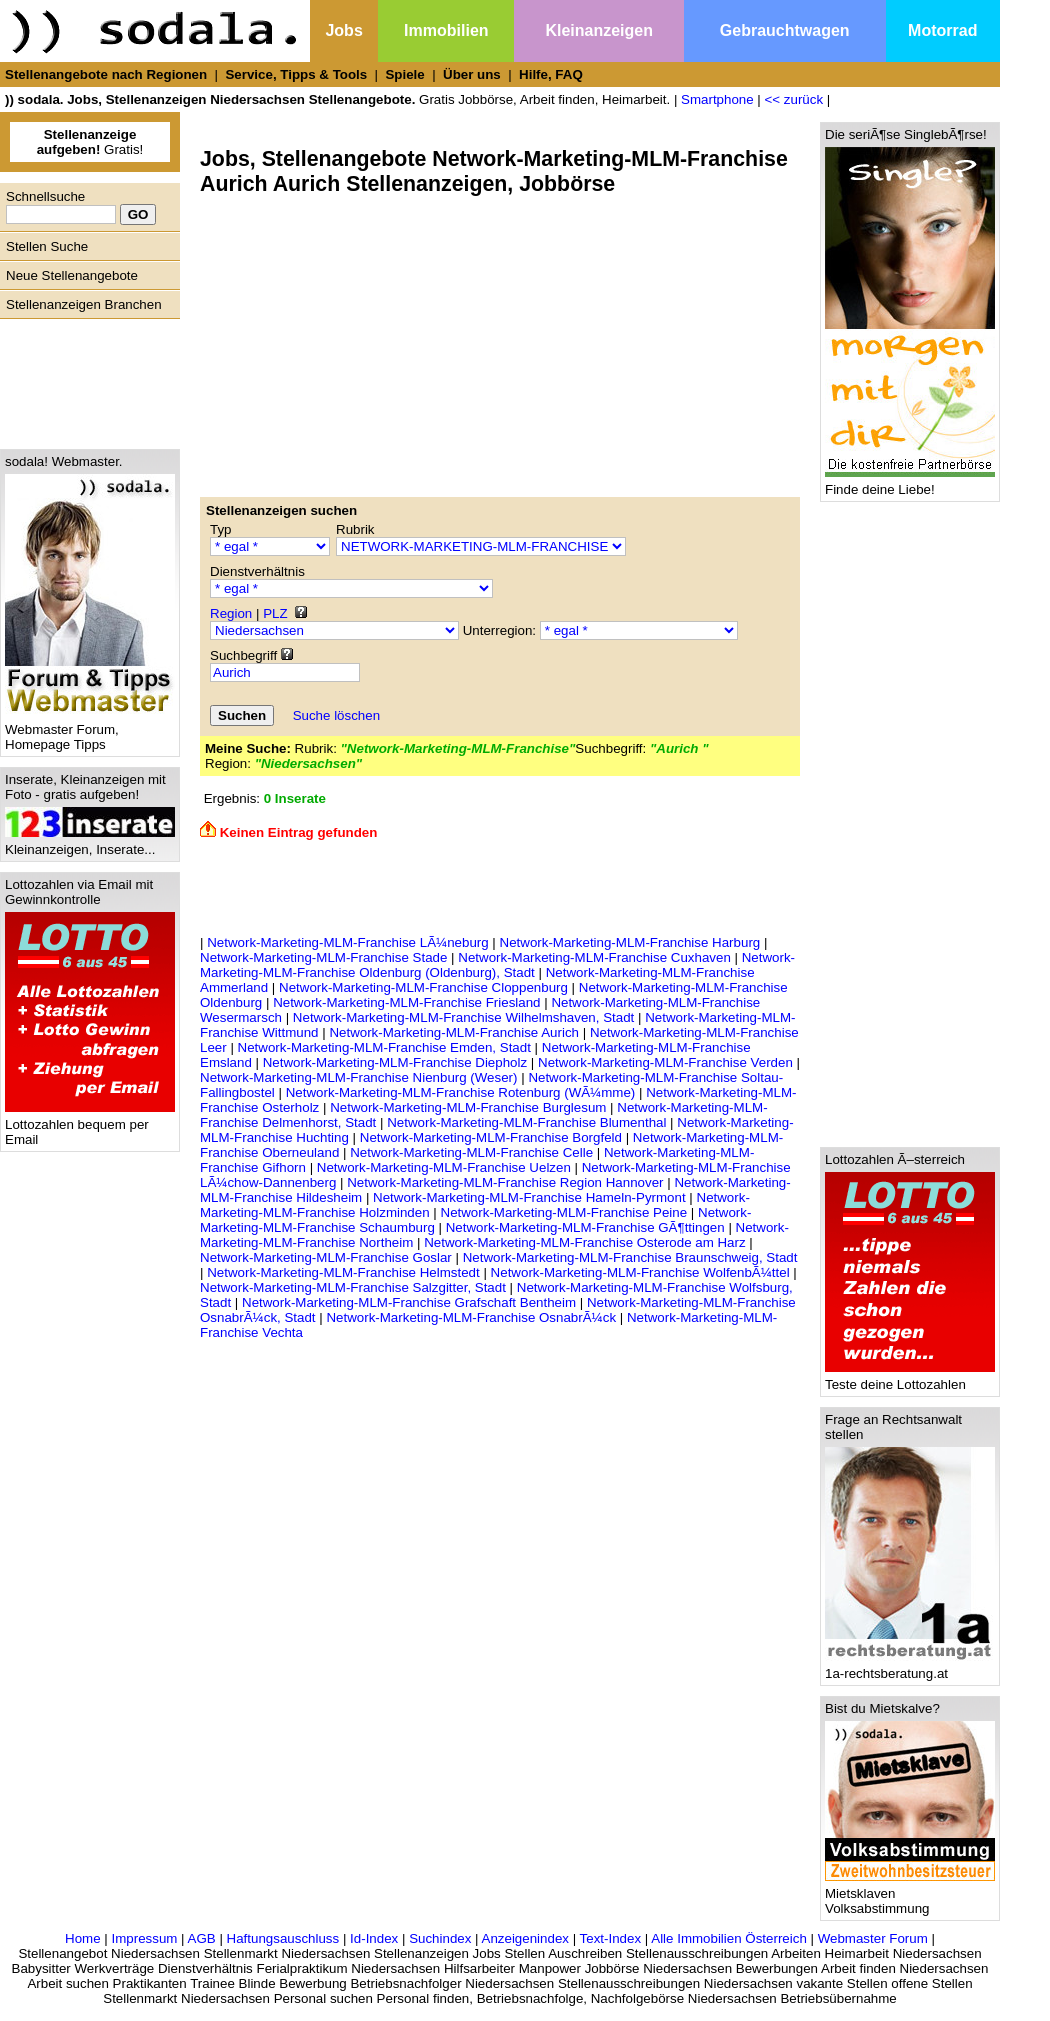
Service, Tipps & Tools (296, 74)
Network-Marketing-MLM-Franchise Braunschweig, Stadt (630, 1257)
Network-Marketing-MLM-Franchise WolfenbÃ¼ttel (640, 1272)
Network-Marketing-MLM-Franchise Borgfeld (491, 1137)
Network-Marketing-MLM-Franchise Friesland (406, 1002)
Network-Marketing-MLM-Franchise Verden (665, 1062)
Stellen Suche (47, 246)
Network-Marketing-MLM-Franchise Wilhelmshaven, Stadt (463, 1017)
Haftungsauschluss (283, 1938)
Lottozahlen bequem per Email (90, 1126)
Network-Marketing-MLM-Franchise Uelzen (444, 1167)
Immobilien (446, 30)
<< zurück (794, 99)
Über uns (472, 74)
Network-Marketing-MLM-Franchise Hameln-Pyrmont (529, 1197)
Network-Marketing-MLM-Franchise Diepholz (395, 1062)
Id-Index (374, 1938)
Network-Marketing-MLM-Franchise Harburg (630, 942)
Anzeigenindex (525, 1938)
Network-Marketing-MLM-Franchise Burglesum (468, 1107)
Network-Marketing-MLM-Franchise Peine (564, 1212)
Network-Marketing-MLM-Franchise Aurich (454, 1032)
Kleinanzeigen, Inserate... (90, 843)
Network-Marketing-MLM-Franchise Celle (471, 1152)
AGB (202, 1938)
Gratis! (90, 142)
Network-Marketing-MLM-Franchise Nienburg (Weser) (359, 1077)
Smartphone (717, 99)
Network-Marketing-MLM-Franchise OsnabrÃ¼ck (471, 1317)
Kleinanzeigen (599, 30)
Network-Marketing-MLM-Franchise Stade (323, 957)
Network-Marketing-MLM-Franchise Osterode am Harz (584, 1242)
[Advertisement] (85, 379)
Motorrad (942, 30)
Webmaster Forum (873, 1938)
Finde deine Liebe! (910, 483)
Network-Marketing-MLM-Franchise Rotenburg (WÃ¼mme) (461, 1092)
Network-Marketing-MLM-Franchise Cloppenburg (423, 987)
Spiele (404, 74)
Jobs (343, 30)
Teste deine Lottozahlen (910, 1378)
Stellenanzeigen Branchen (84, 304)
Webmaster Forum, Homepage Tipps (90, 731)
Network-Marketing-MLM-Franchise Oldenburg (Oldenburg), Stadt (497, 965)
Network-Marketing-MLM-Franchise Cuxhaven (594, 957)
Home (83, 1938)
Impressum (144, 1938)
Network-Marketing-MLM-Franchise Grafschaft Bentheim (409, 1302)
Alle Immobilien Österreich (729, 1938)
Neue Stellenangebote (72, 275)
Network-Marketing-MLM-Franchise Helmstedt (343, 1272)
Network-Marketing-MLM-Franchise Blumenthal (526, 1122)
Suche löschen (336, 715)
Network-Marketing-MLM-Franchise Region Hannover (505, 1182)
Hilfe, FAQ (551, 74)
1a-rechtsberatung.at (910, 1667)
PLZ (275, 613)
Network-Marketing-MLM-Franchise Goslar (326, 1257)
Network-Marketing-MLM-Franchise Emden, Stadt (384, 1047)
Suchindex (440, 1938)
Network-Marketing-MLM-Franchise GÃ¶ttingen (585, 1227)
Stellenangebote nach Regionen (106, 74)
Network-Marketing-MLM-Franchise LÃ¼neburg (347, 942)
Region (231, 613)
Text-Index (611, 1938)
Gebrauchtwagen (785, 30)
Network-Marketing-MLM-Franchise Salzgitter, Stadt (353, 1287)
